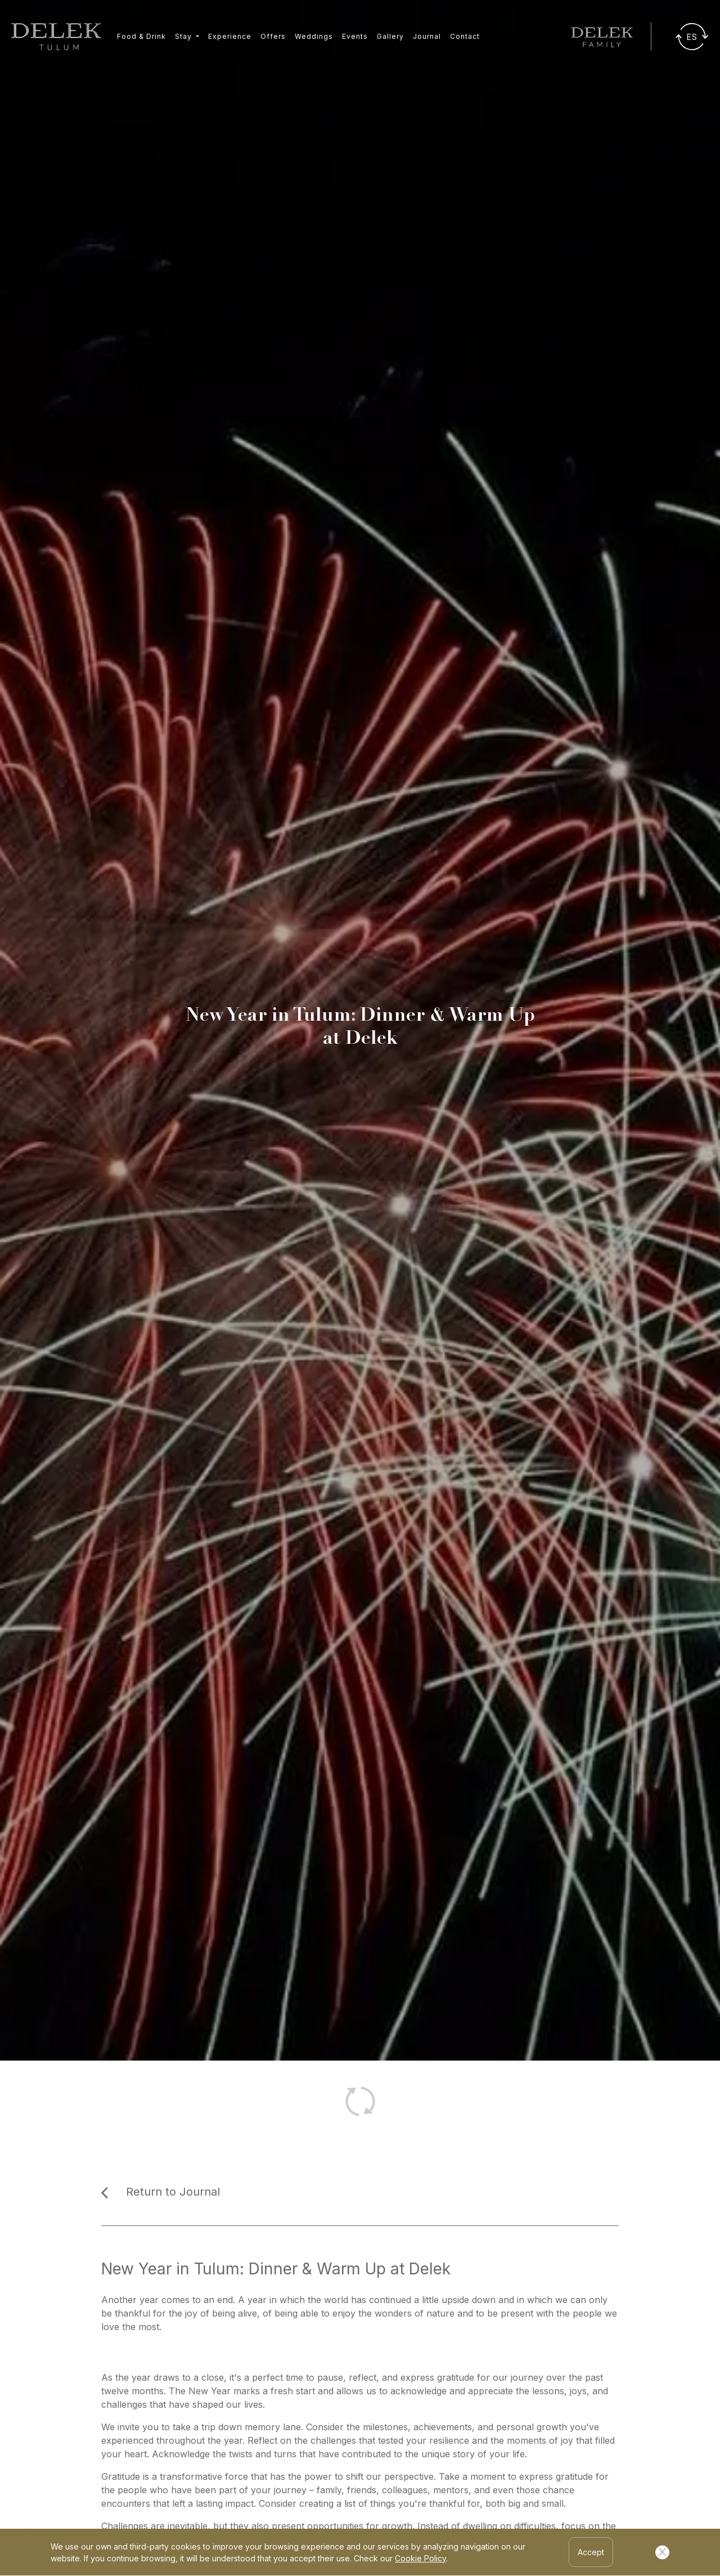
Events (355, 36)
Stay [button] (184, 36)
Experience (229, 36)
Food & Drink (141, 36)
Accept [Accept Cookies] (591, 2552)
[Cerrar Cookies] (662, 2552)
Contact (465, 36)
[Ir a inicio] (56, 36)
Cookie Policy (420, 2558)
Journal (427, 36)
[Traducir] (692, 36)
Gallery (390, 36)
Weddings (314, 36)
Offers (273, 36)
